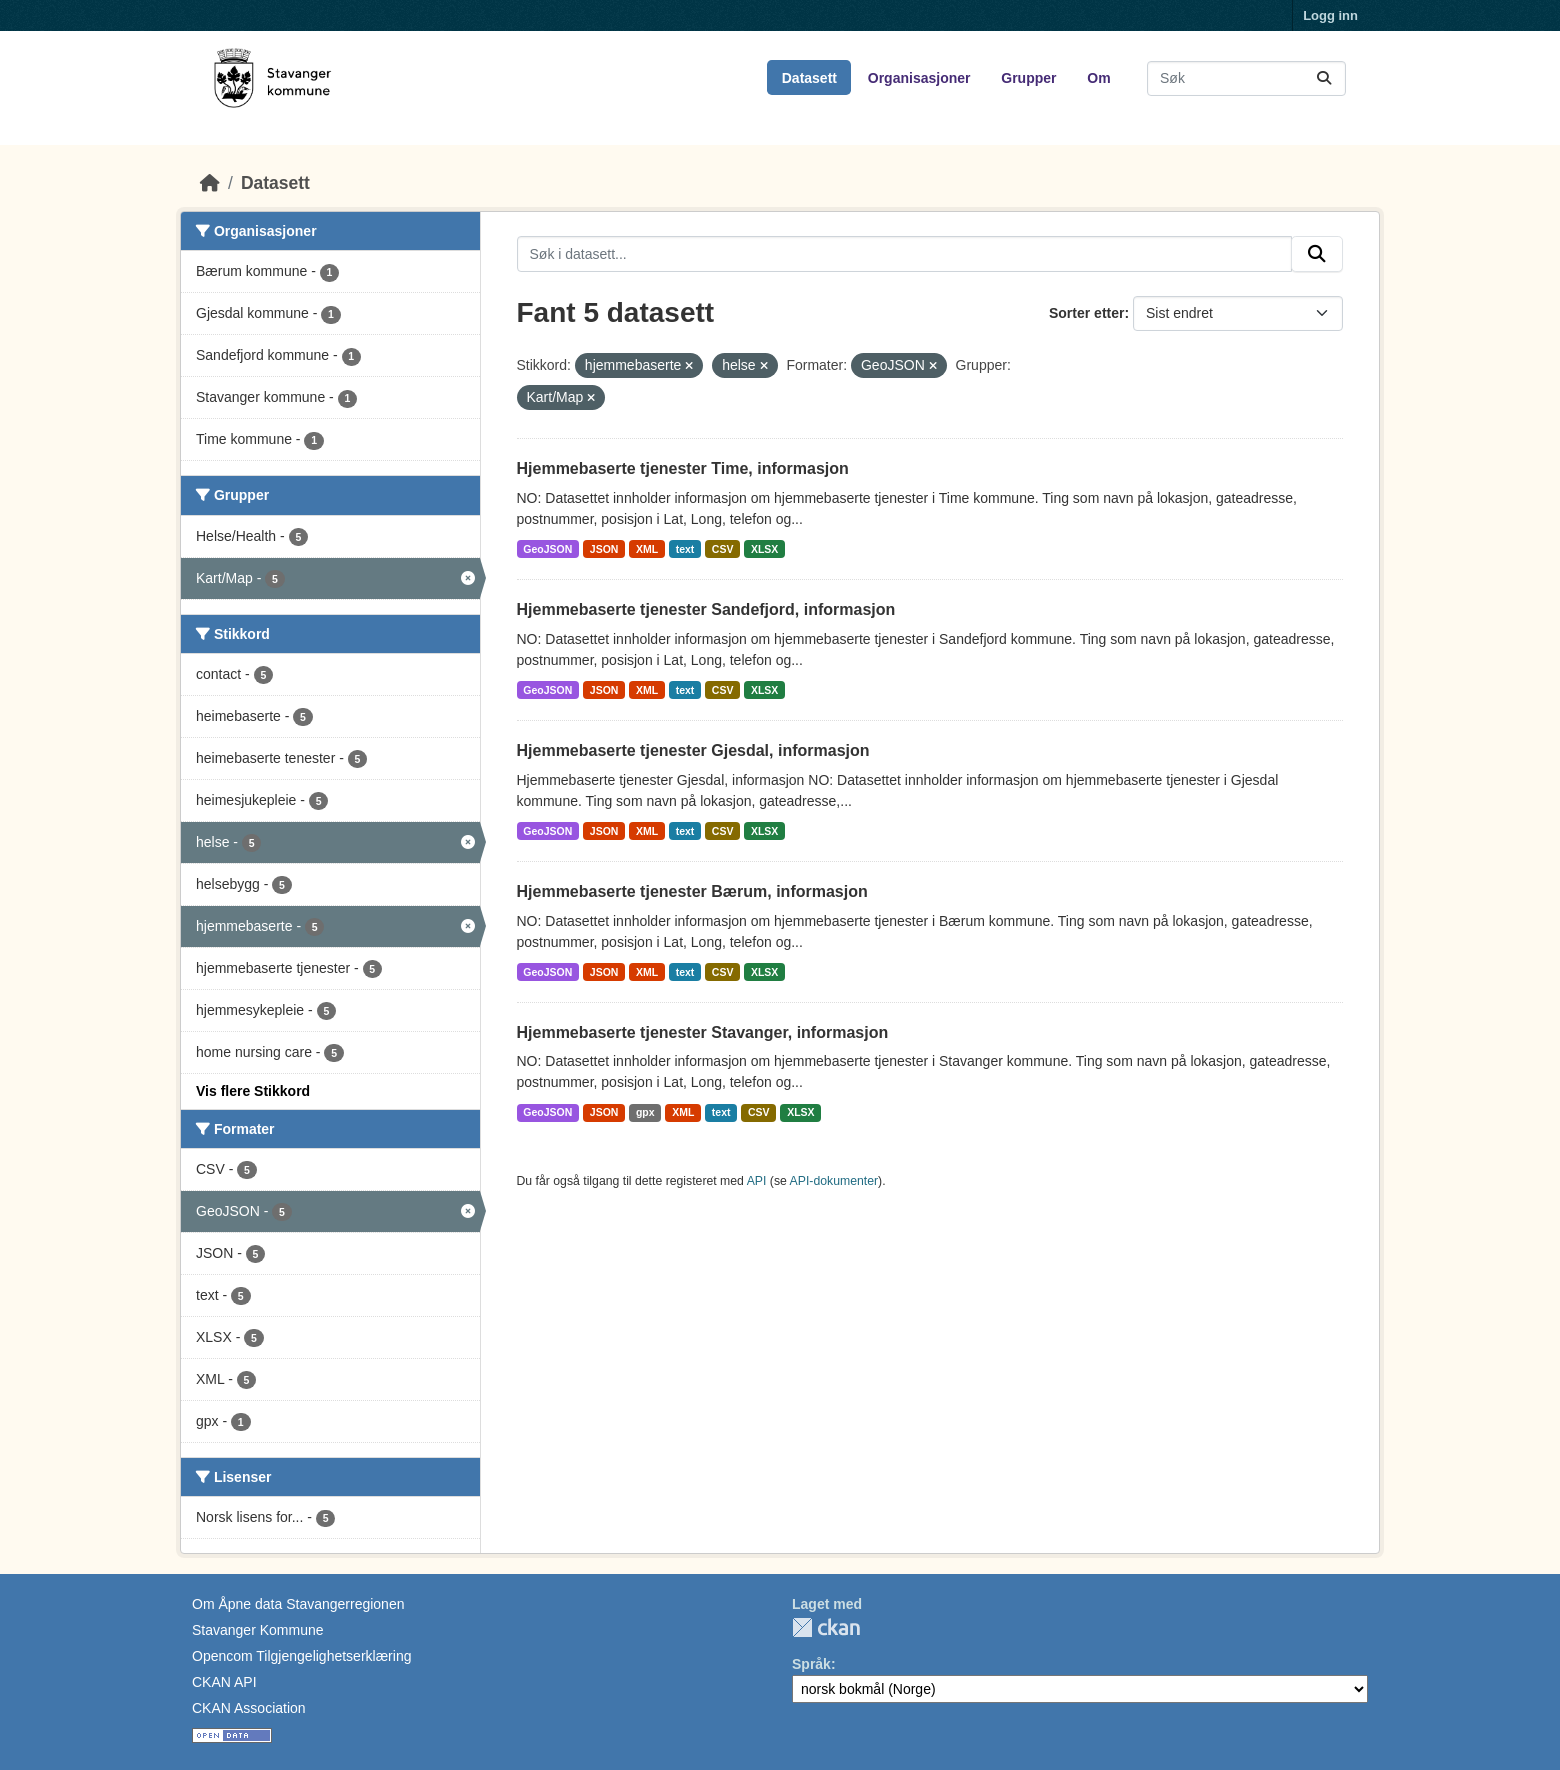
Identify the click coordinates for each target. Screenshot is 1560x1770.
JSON (604, 549)
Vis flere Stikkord (253, 1091)
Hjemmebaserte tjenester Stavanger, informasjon (703, 1032)
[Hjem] (210, 183)
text (685, 549)
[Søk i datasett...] (1246, 78)
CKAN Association (249, 1708)
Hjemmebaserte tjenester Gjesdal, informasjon (693, 750)
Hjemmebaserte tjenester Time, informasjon (683, 468)
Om (1098, 78)
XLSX (764, 549)
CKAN (826, 1627)
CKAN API (224, 1682)
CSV (723, 549)
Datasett (809, 78)
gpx (645, 1112)
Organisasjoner (919, 78)
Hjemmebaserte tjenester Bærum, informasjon (692, 891)
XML (647, 549)
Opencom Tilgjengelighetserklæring (301, 1656)
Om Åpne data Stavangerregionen (298, 1604)
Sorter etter (1086, 313)
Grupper (1028, 78)
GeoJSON (547, 549)
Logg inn (1330, 15)
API (757, 1181)
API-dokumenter (834, 1181)
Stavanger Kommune (258, 1630)
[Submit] (1324, 78)
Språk (811, 1664)
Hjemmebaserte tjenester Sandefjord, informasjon (706, 609)
